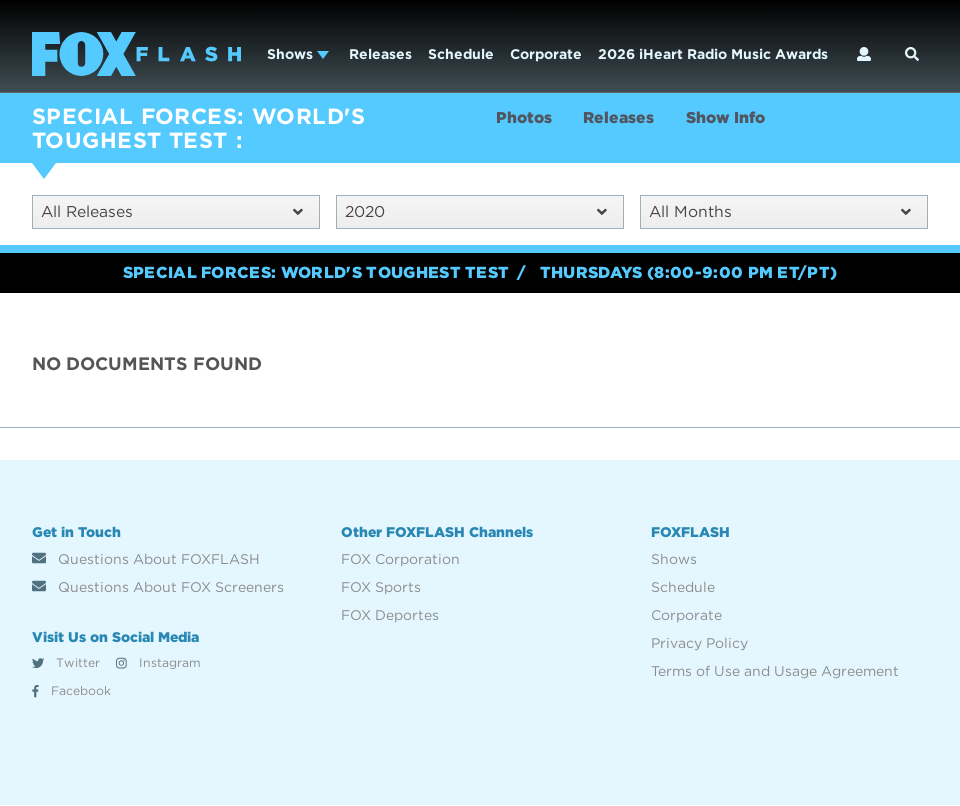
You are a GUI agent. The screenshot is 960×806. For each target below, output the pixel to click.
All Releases (172, 211)
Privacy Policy (699, 643)
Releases (380, 54)
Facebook (71, 691)
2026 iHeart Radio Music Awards (713, 54)
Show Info (731, 118)
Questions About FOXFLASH (146, 559)
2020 (476, 211)
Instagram (158, 663)
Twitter (66, 663)
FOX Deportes (390, 615)
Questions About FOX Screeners (158, 587)
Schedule (461, 54)
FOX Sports (381, 587)
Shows (298, 54)
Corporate (546, 54)
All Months (780, 211)
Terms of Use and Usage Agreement (775, 671)
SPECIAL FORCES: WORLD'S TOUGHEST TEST (198, 128)
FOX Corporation (400, 559)
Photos (525, 118)
